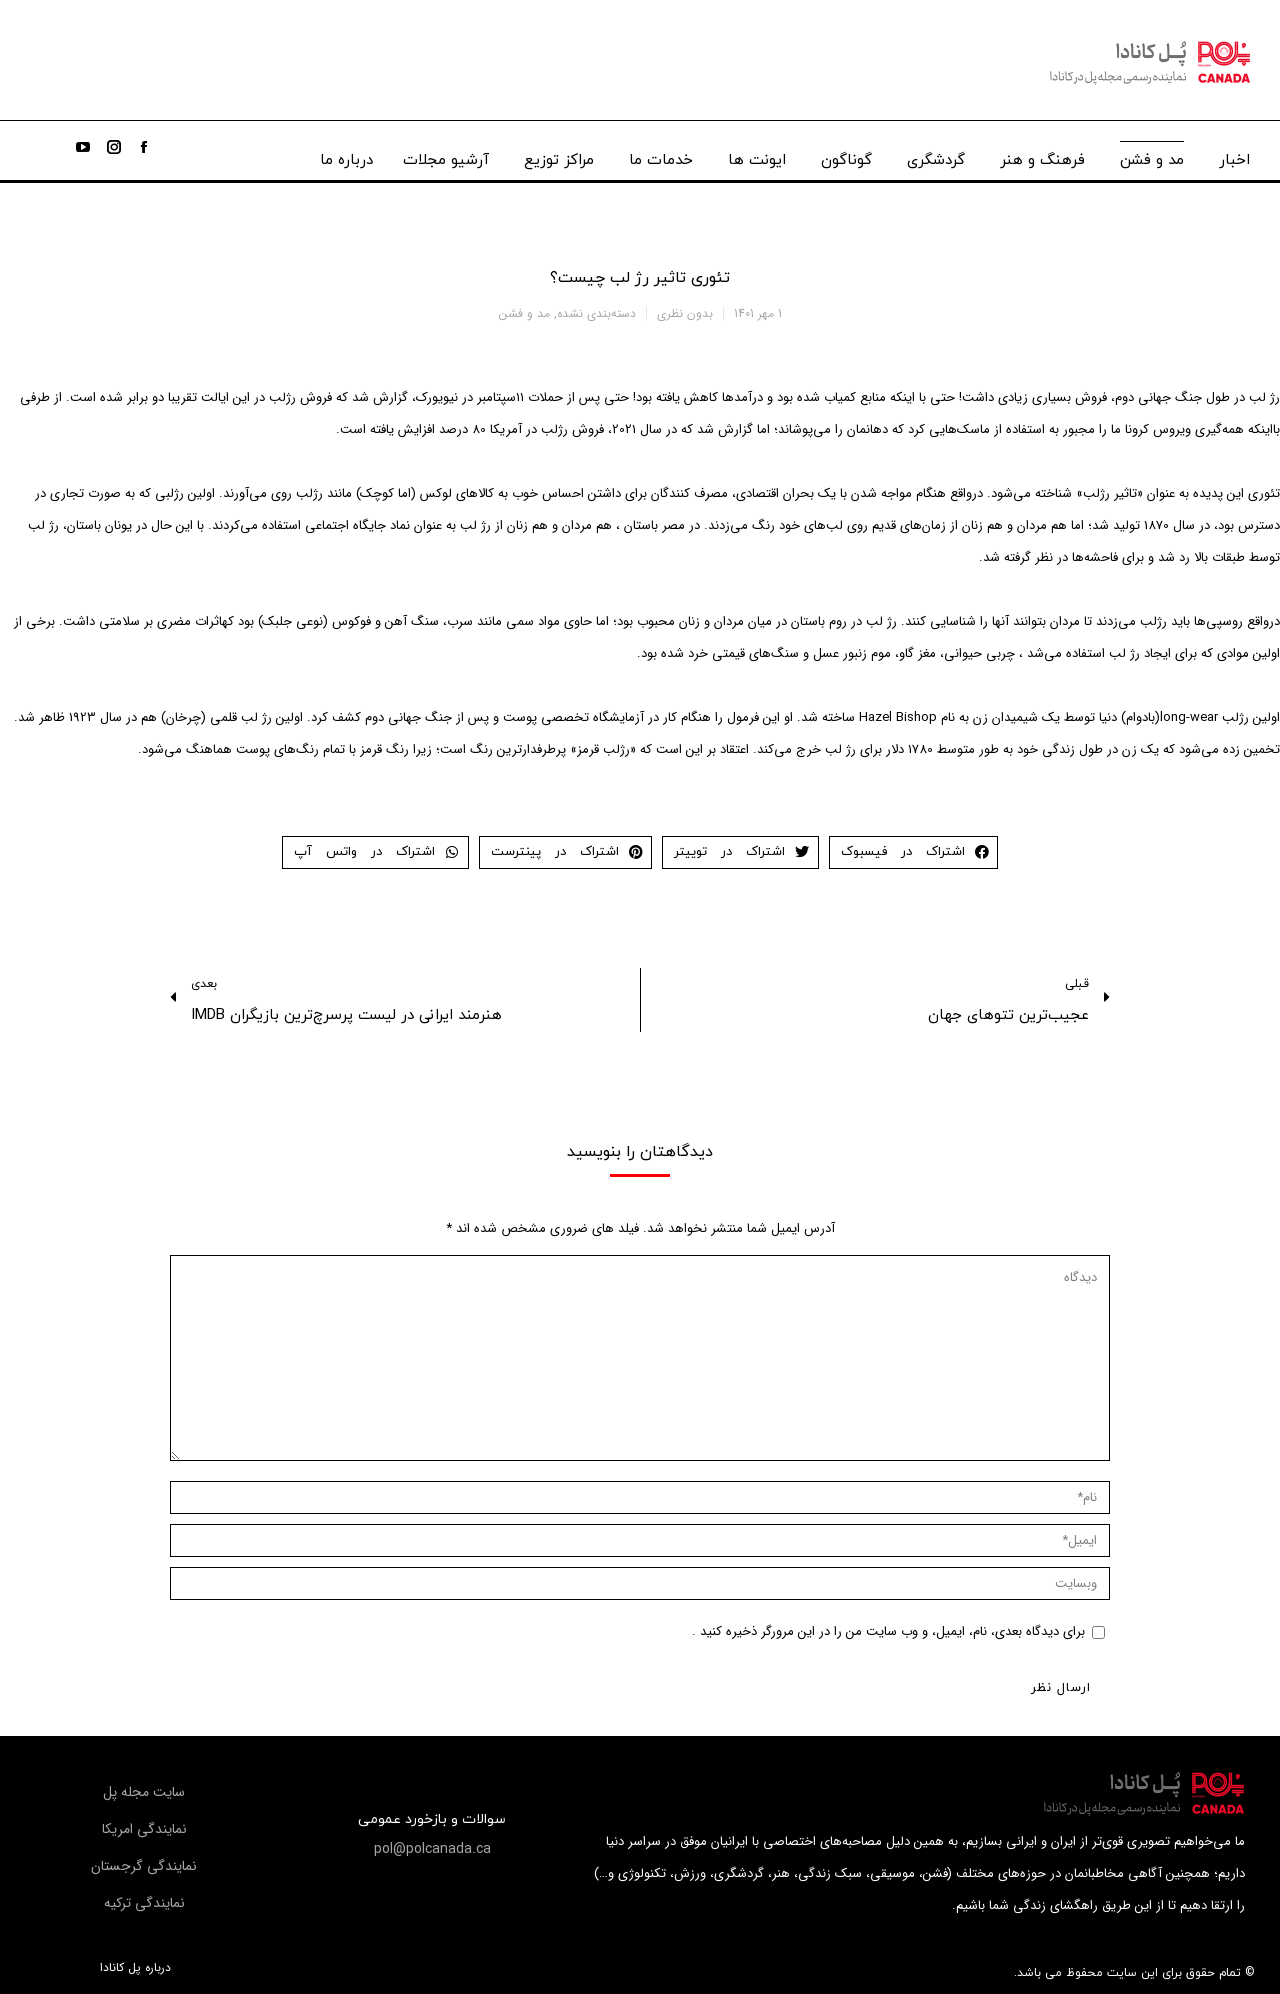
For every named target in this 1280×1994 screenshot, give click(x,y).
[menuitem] (1234, 155)
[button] (432, 1849)
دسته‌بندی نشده (596, 313)
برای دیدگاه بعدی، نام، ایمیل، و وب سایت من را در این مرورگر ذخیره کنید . (888, 1631)
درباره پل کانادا (135, 1968)
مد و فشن (524, 313)
